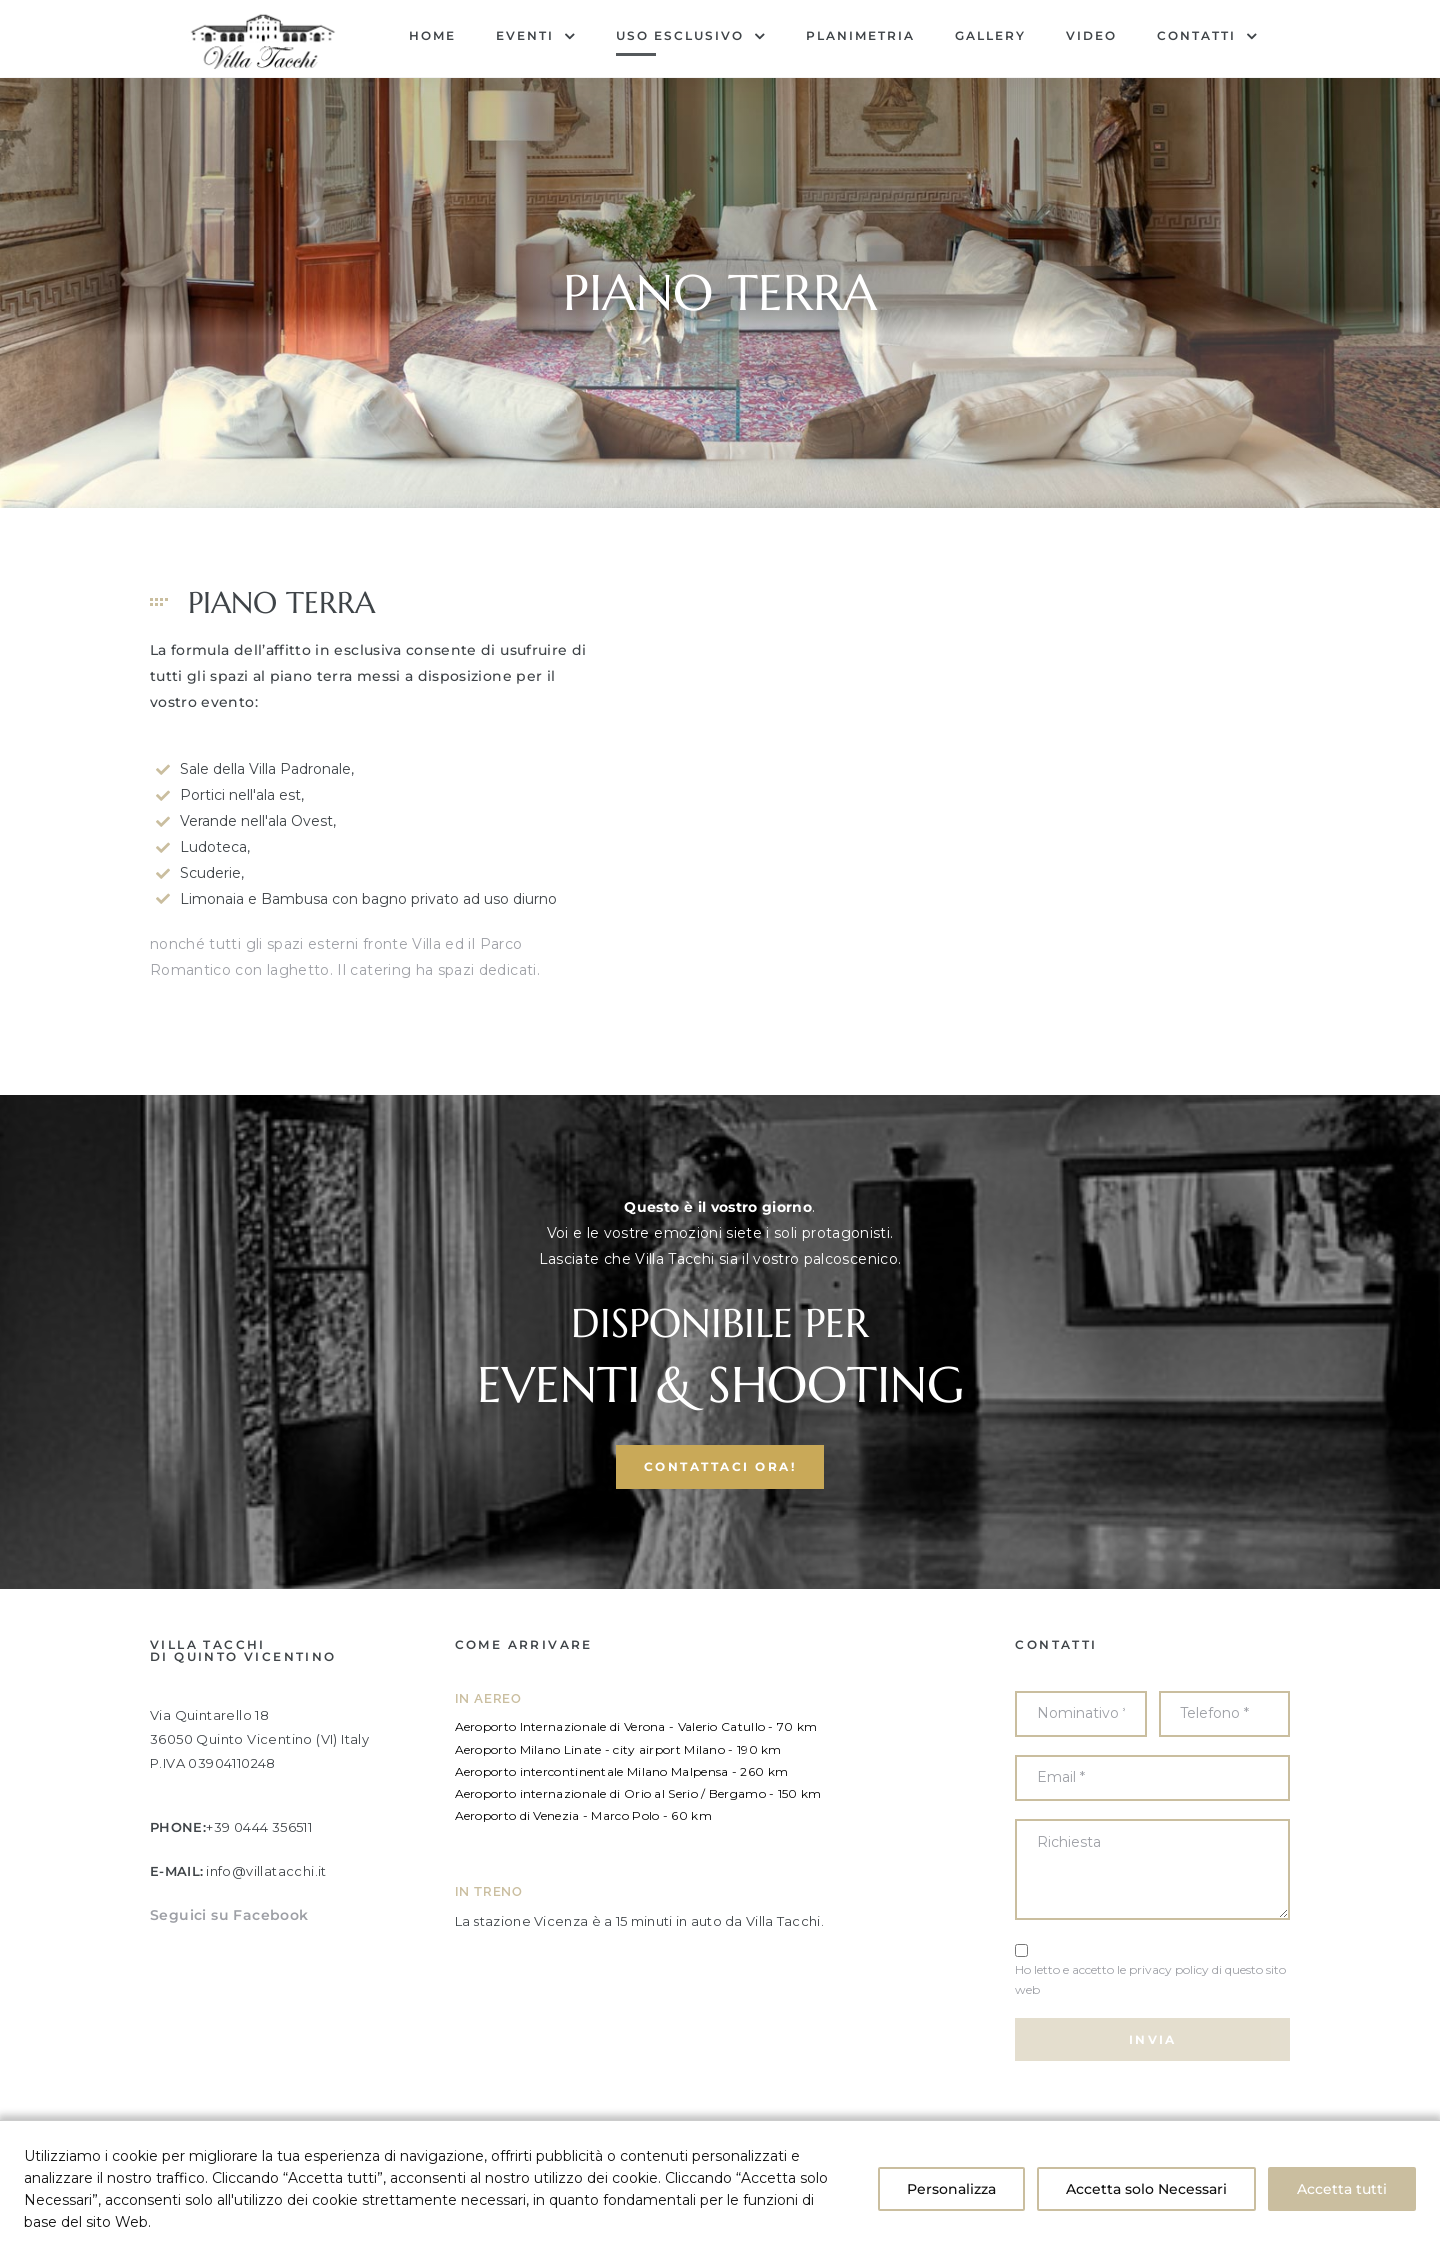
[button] (720, 1541)
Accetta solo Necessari (1146, 2189)
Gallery (990, 35)
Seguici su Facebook (229, 1989)
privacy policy (1169, 2043)
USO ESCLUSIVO (691, 36)
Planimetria (860, 35)
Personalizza (951, 2189)
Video (1091, 35)
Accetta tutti (1342, 2189)
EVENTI (536, 36)
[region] (720, 2188)
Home (432, 35)
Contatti (1207, 36)
